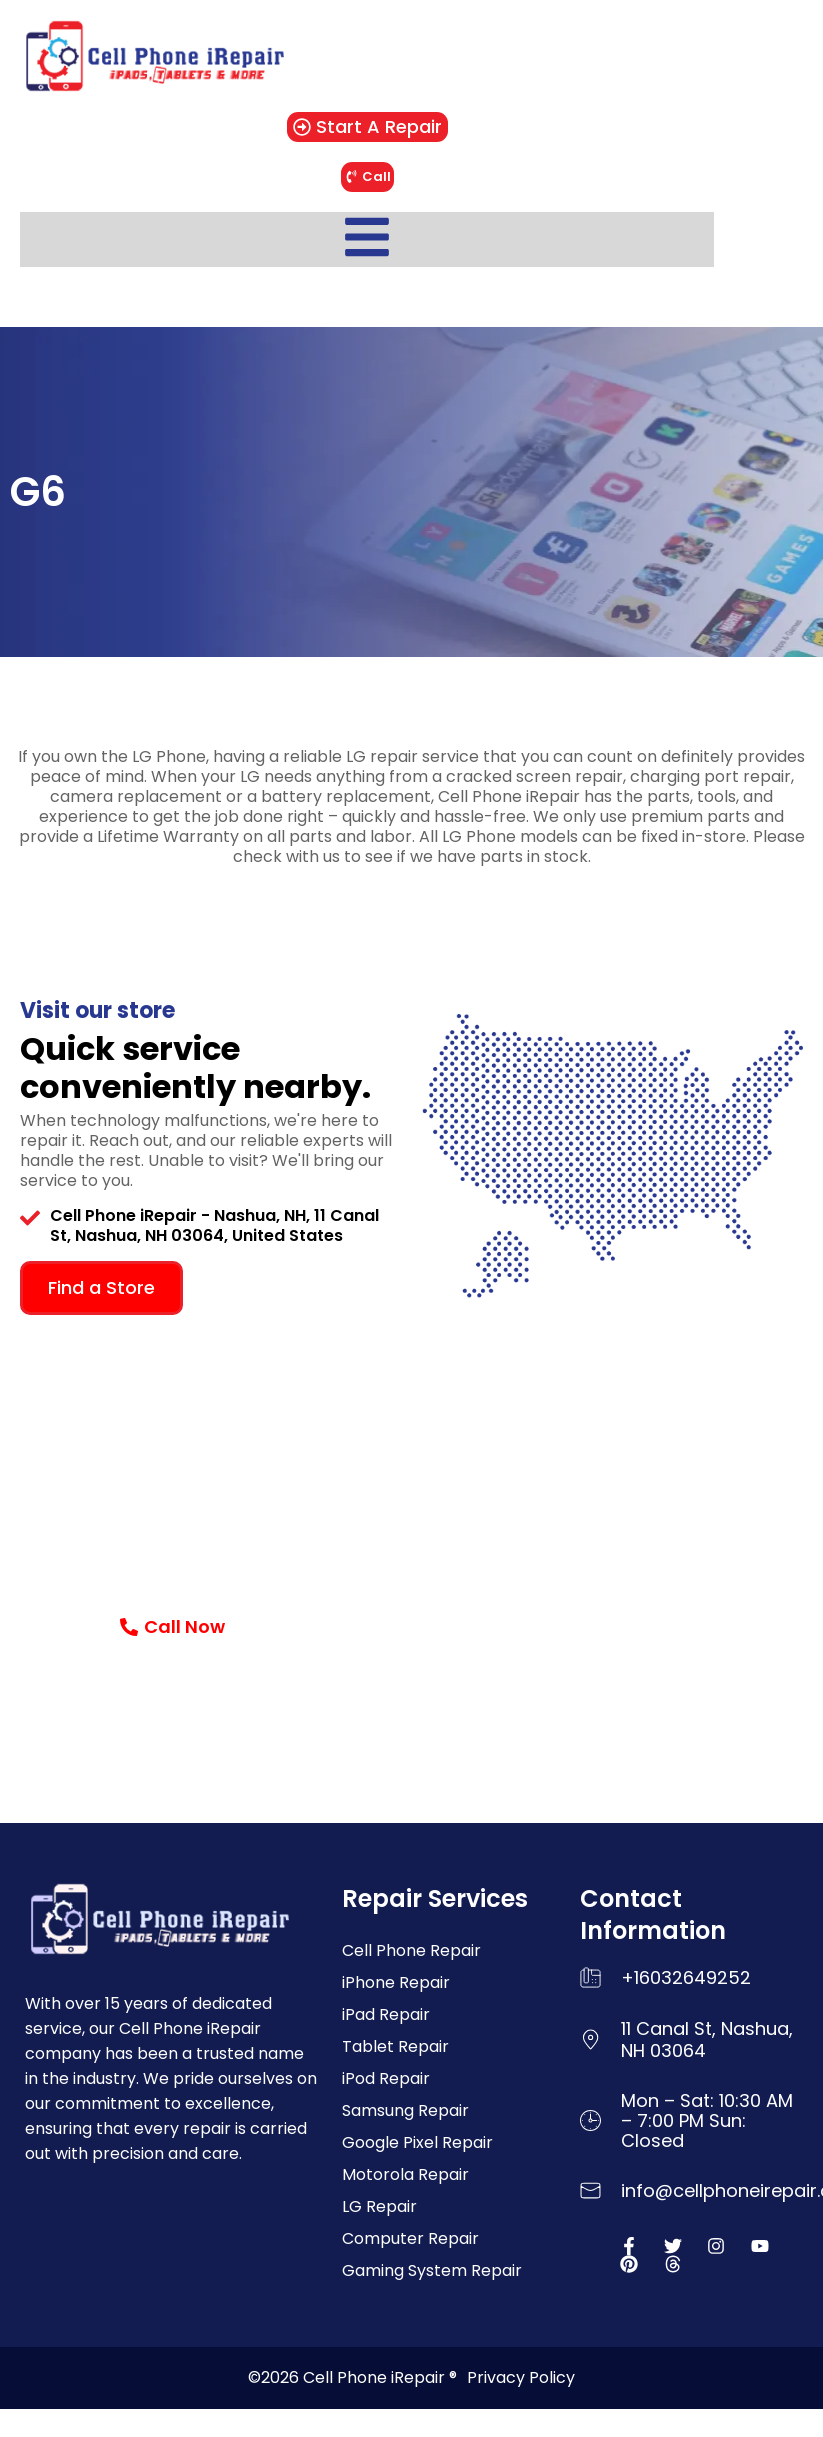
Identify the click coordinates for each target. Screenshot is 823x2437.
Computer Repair (410, 2238)
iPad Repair (386, 2014)
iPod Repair (386, 2078)
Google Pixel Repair (417, 2142)
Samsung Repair (405, 2110)
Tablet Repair (395, 2046)
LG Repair (379, 2206)
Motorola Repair (405, 2174)
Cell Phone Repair (411, 1950)
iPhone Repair (396, 1982)
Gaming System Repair (432, 2270)
